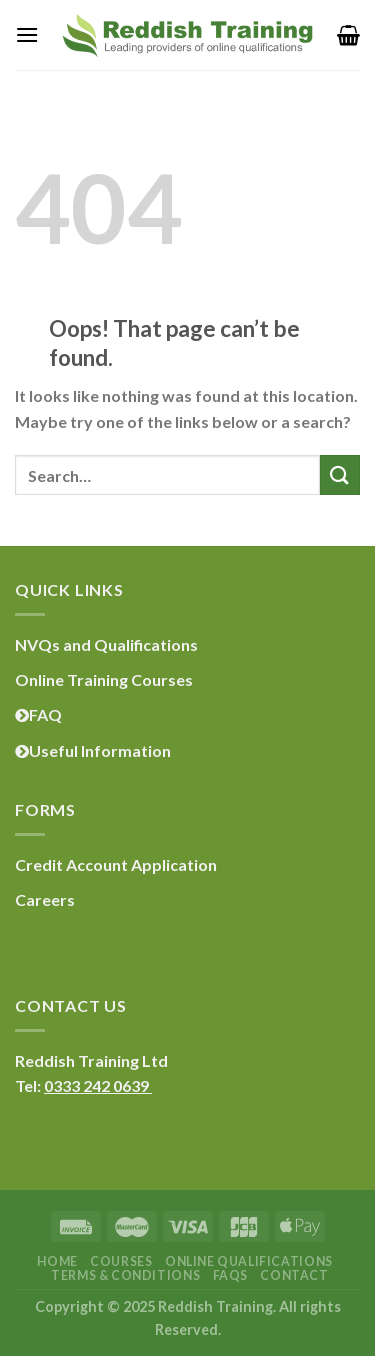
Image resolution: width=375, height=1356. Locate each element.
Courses (121, 1261)
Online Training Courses (104, 679)
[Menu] (27, 34)
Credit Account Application (116, 864)
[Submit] (340, 474)
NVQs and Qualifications (106, 644)
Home (57, 1261)
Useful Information (93, 750)
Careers (45, 899)
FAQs (230, 1275)
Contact (294, 1275)
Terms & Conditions (125, 1275)
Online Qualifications (249, 1261)
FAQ (38, 714)
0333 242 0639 (98, 1085)
